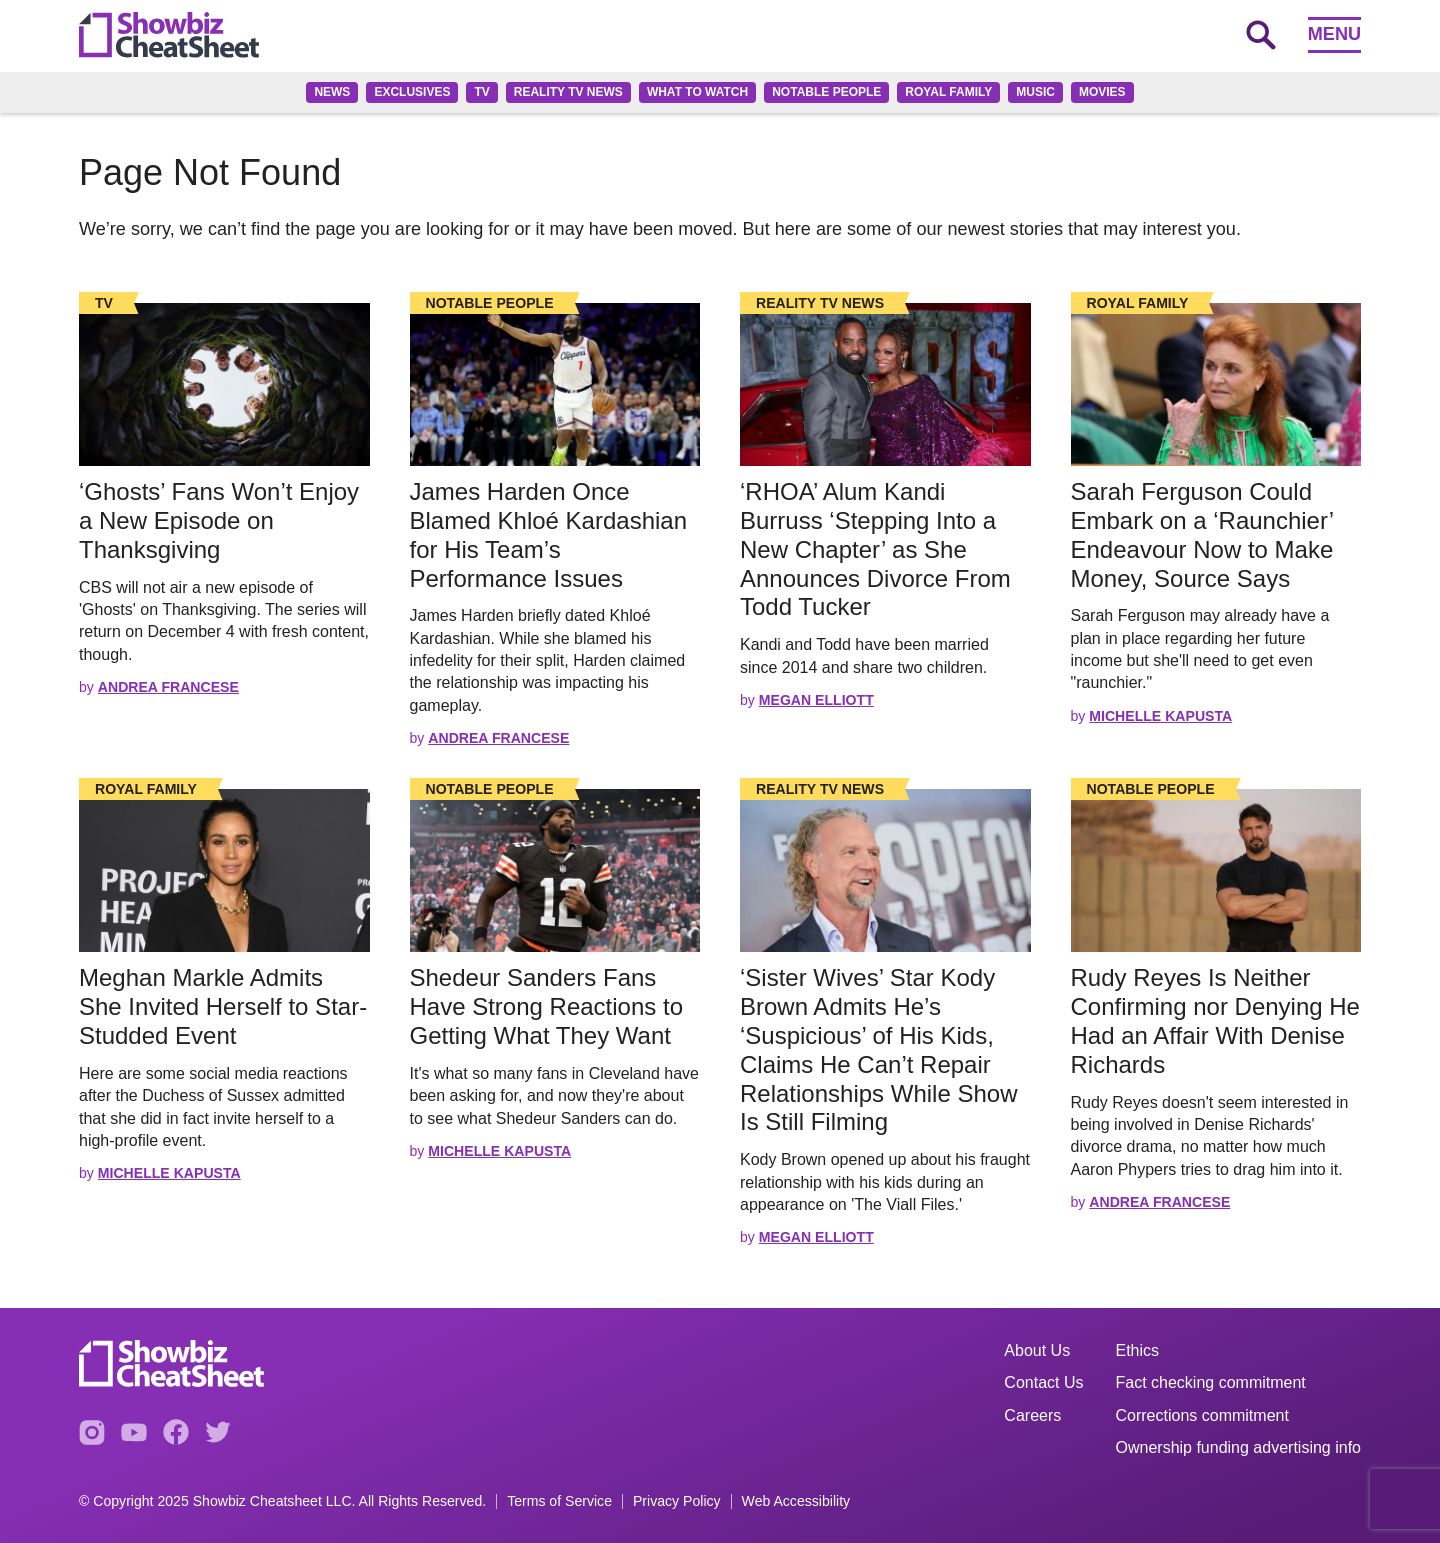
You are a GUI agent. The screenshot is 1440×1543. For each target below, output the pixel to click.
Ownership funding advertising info (1238, 1447)
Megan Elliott (816, 700)
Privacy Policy (677, 1501)
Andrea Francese (168, 687)
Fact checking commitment (1211, 1382)
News (332, 92)
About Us (1037, 1350)
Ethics (1138, 1350)
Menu (1334, 34)
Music (1035, 92)
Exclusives (412, 92)
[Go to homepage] (169, 35)
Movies (1102, 92)
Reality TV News (568, 92)
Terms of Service (559, 1501)
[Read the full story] (224, 384)
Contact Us (1043, 1382)
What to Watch (697, 92)
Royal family (948, 92)
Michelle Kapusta (1160, 716)
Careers (1032, 1415)
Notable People (826, 92)
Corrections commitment (1202, 1415)
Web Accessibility (796, 1501)
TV (481, 92)
